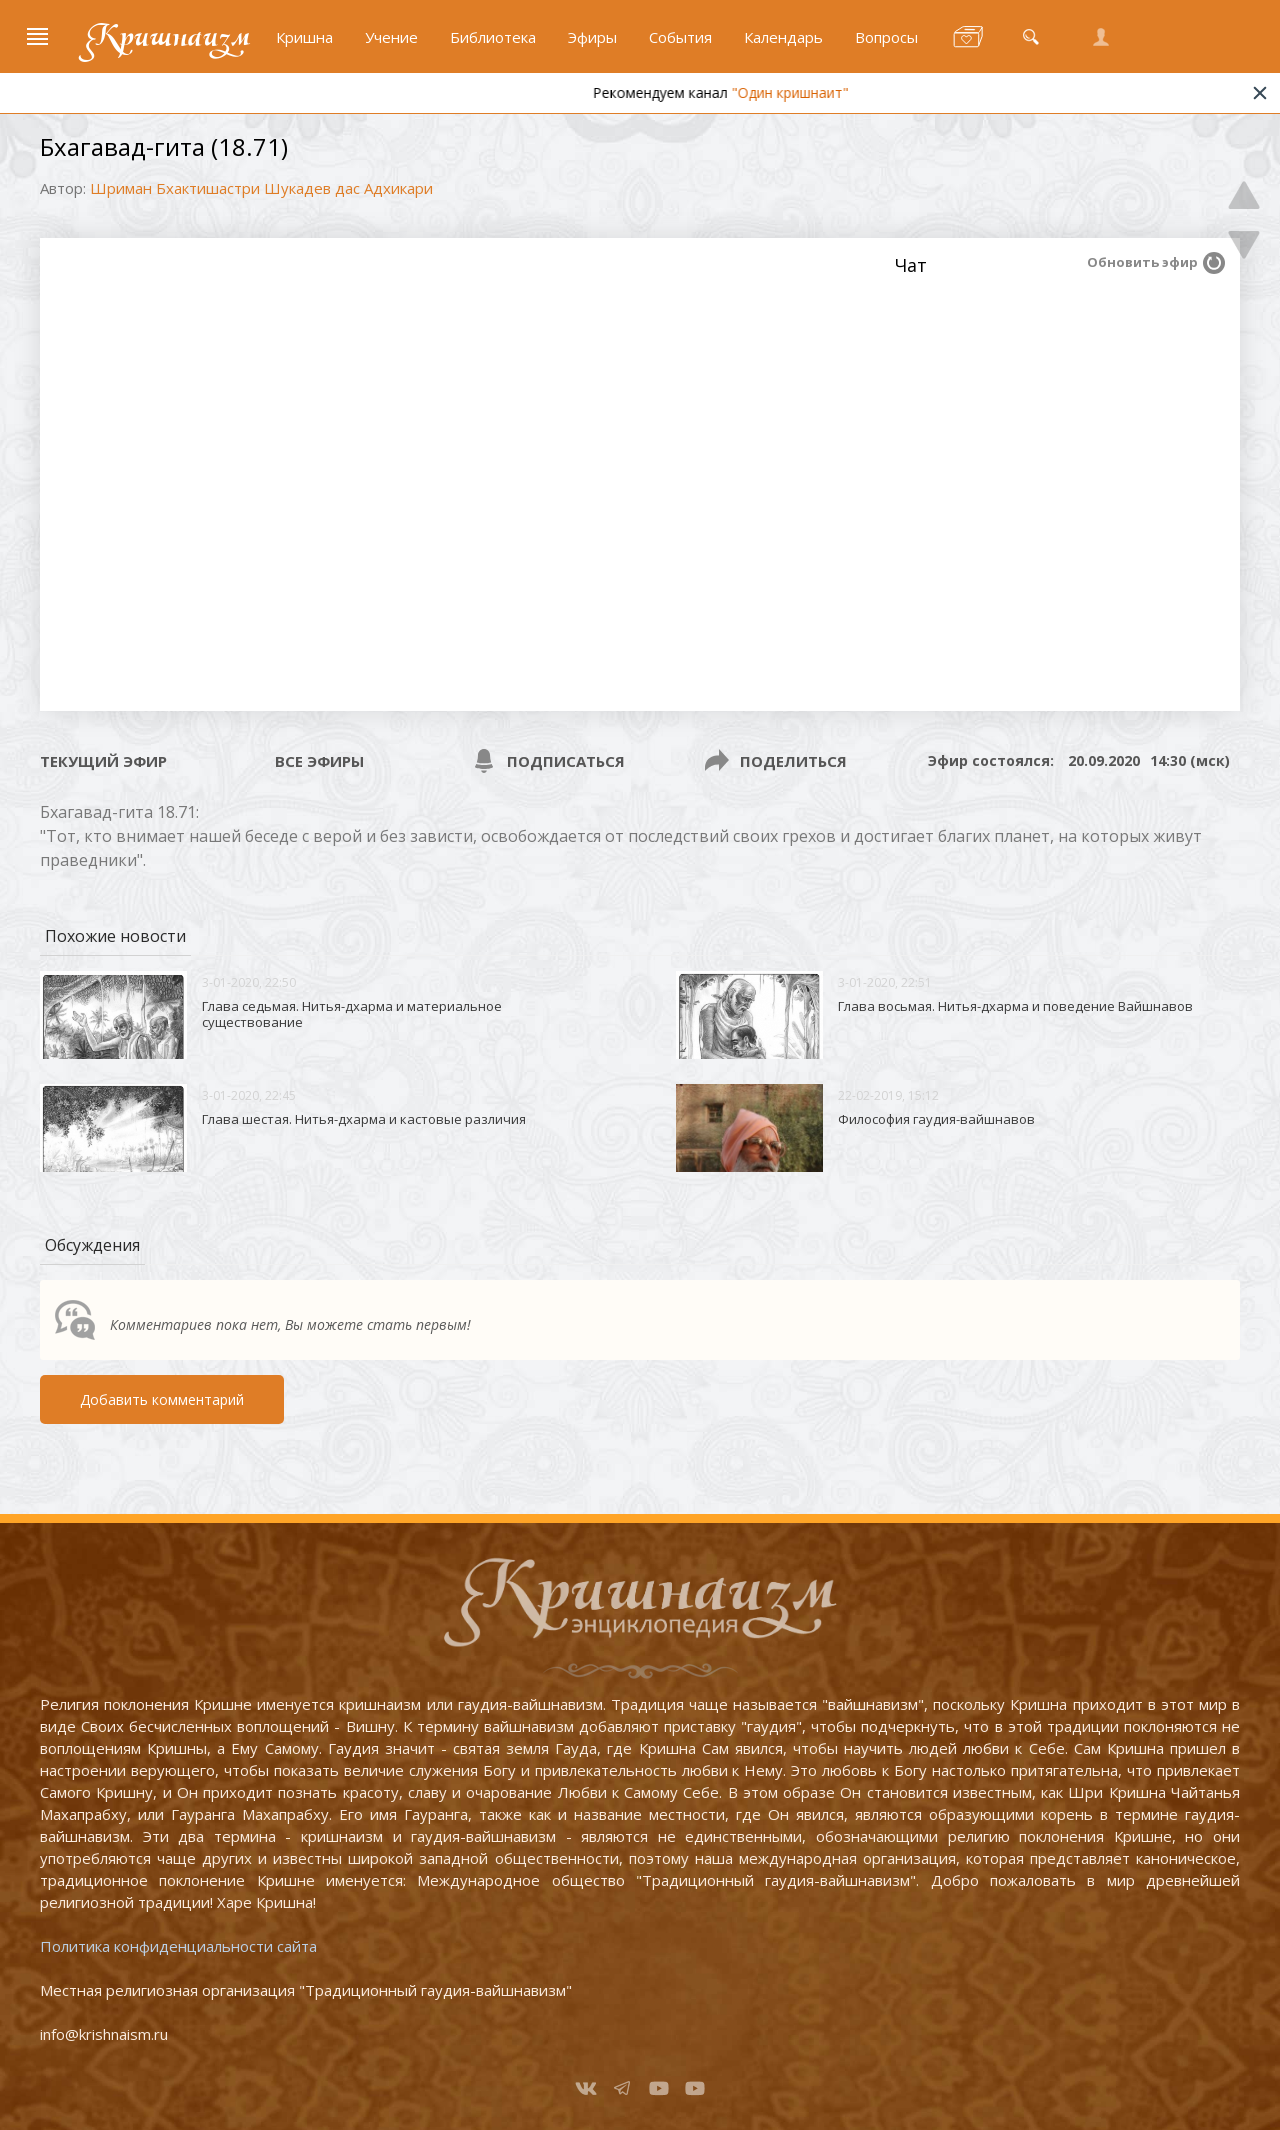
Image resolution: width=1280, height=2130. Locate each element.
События (680, 37)
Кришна (304, 37)
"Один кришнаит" (826, 92)
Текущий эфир (103, 761)
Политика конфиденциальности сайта (178, 1946)
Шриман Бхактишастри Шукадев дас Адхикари (261, 188)
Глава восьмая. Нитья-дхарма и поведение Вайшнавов (1015, 1006)
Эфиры (592, 37)
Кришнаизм (168, 37)
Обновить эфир (1142, 262)
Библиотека (493, 37)
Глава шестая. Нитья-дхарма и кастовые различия (364, 1119)
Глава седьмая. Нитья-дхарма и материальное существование (352, 1014)
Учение (391, 37)
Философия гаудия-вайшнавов (936, 1119)
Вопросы (886, 37)
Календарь (783, 37)
